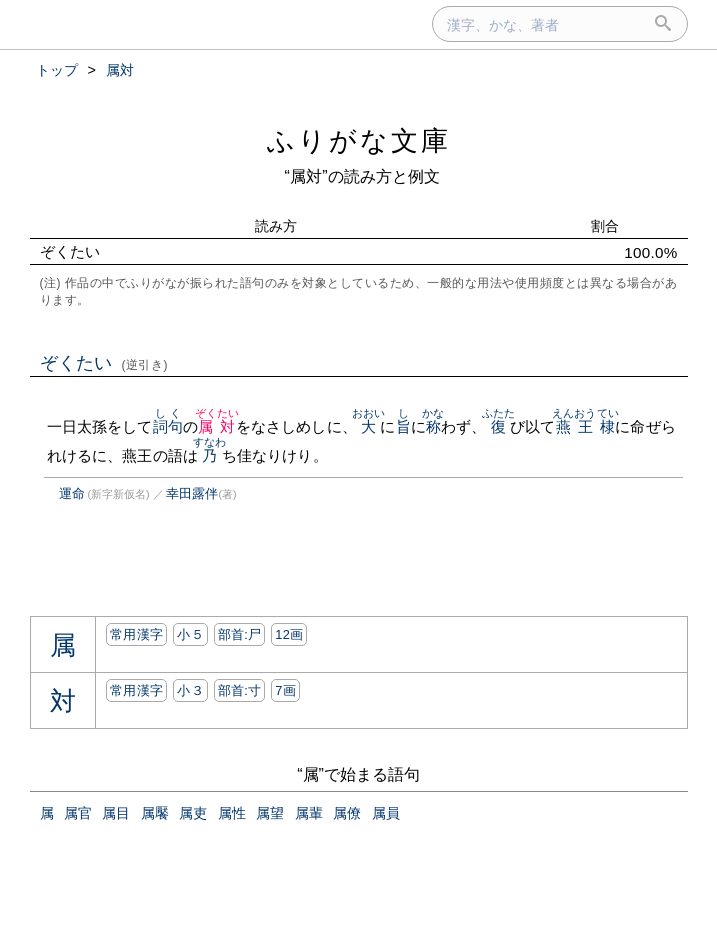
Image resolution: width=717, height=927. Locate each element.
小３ (190, 690)
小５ (190, 634)
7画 (285, 690)
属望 (270, 813)
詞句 (168, 426)
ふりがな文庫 (359, 140)
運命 (72, 493)
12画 (289, 634)
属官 (78, 813)
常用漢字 (136, 634)
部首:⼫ (240, 634)
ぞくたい (104, 363)
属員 (386, 813)
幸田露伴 (192, 493)
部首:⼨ (240, 690)
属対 (217, 426)
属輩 (309, 813)
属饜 (155, 813)
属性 (232, 813)
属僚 (347, 813)
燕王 (574, 426)
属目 (116, 813)
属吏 (193, 813)
